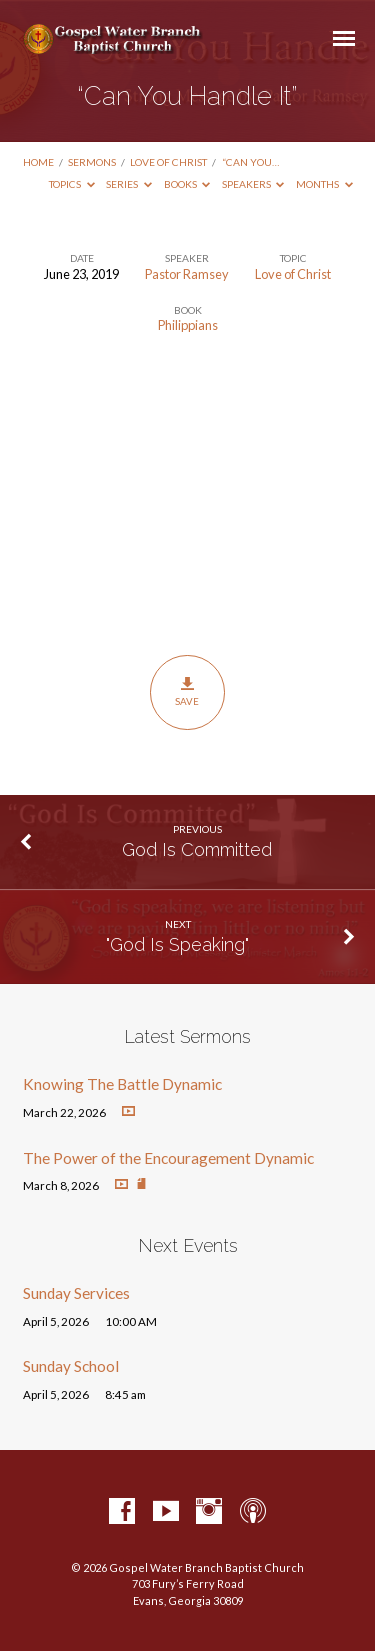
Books (187, 184)
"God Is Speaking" (177, 944)
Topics (72, 184)
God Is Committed (197, 849)
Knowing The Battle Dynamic (122, 1084)
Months (324, 184)
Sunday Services (76, 1293)
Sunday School (71, 1366)
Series (129, 184)
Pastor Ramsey (187, 274)
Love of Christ (168, 162)
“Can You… (250, 162)
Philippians (188, 325)
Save (187, 692)
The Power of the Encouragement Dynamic (168, 1158)
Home (38, 162)
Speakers (253, 184)
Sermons (92, 162)
